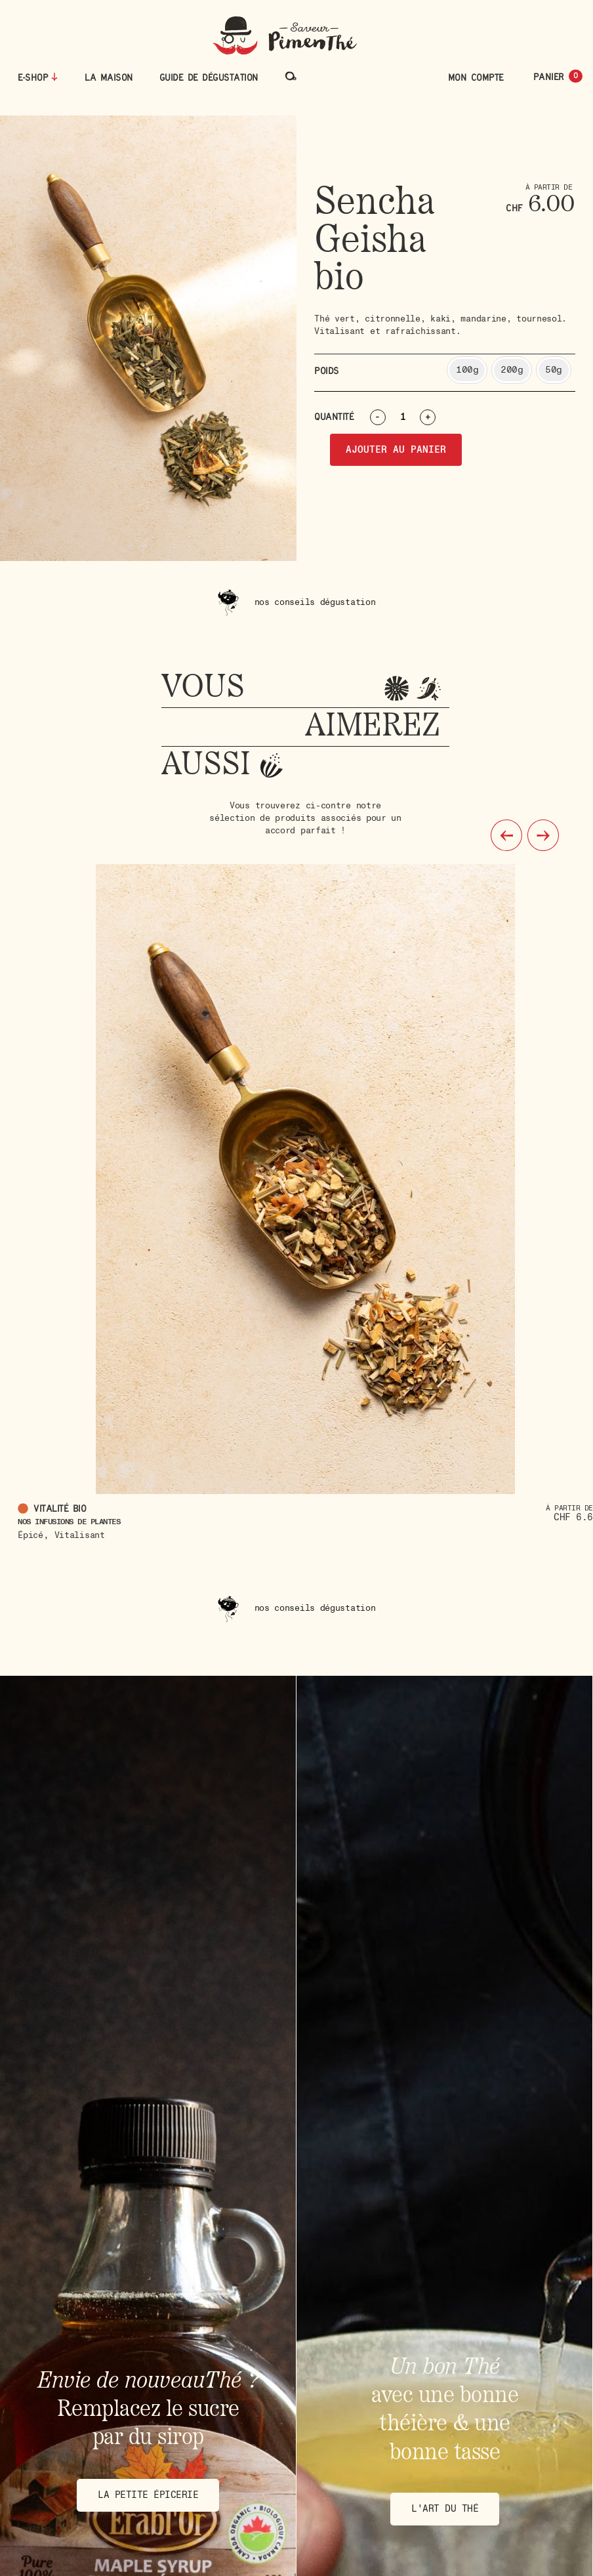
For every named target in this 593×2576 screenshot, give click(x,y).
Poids (326, 370)
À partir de (569, 1508)
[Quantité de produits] (408, 417)
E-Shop (33, 77)
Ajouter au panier (396, 450)
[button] (506, 835)
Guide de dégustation (208, 77)
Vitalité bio (62, 1508)
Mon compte (476, 77)
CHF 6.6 (573, 1517)
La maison (109, 77)
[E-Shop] (54, 77)
